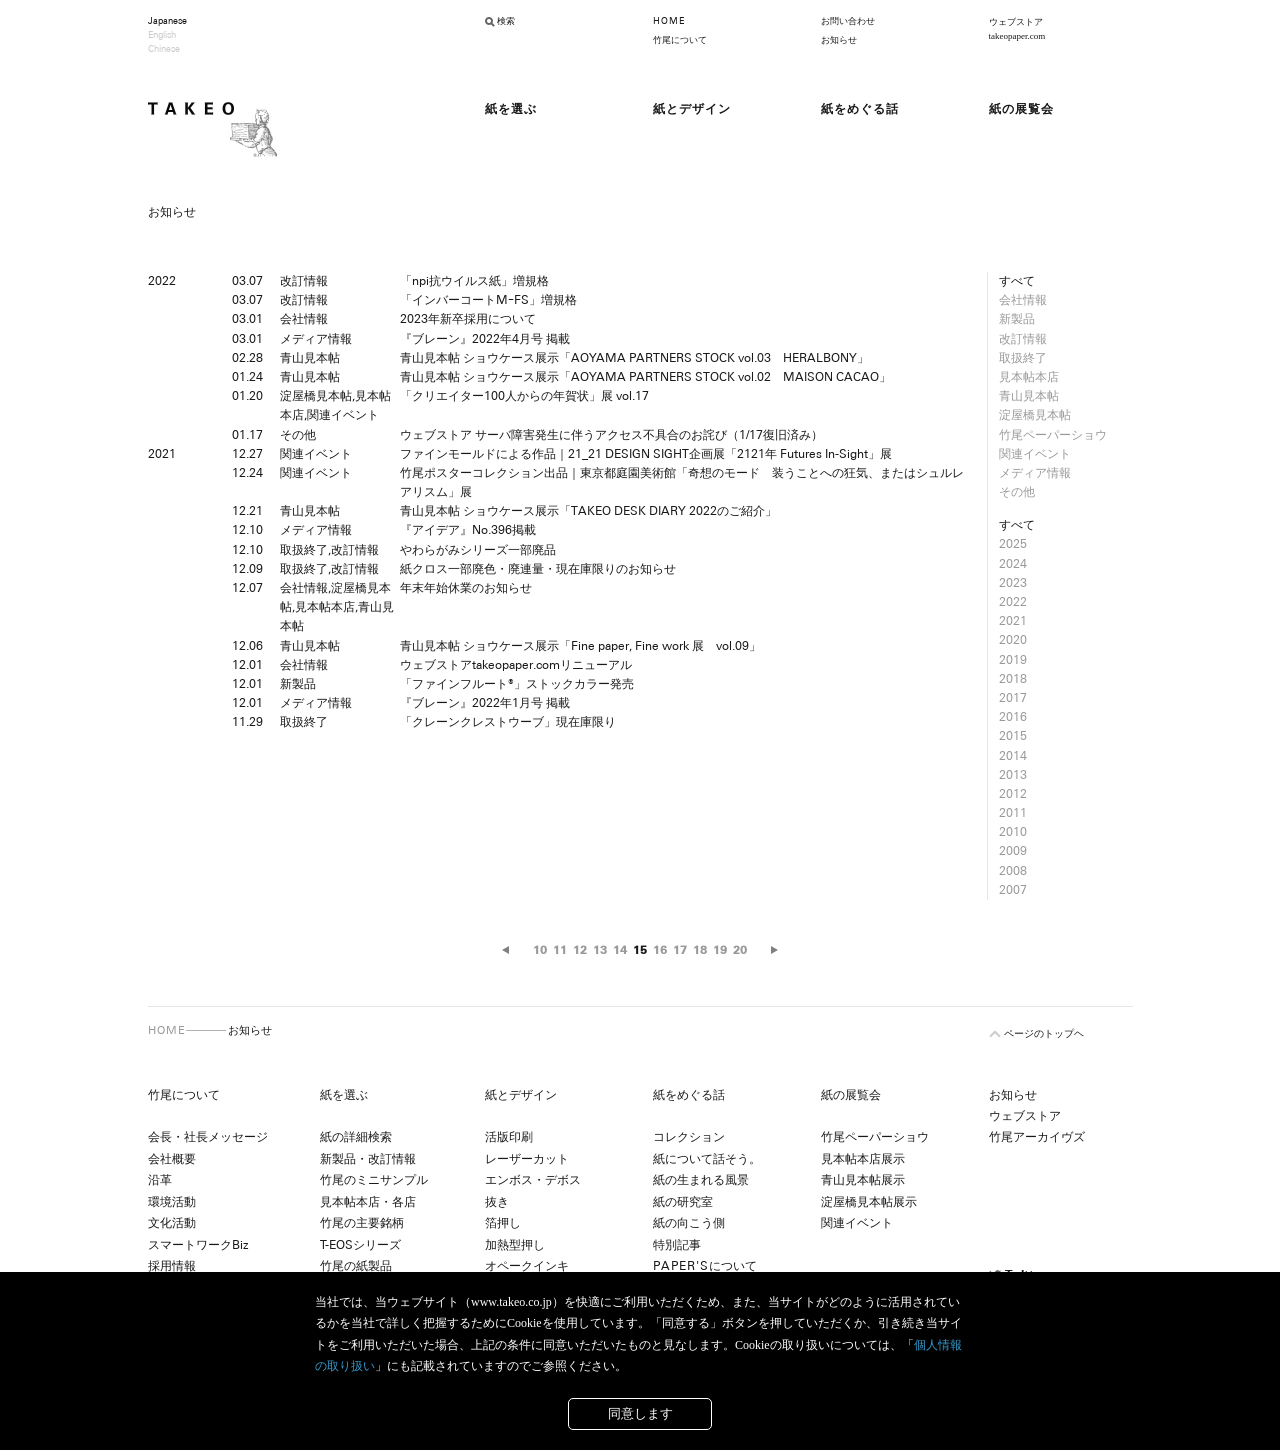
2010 (1013, 832)
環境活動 (172, 1202)
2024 (1013, 564)
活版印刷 (509, 1137)
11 (560, 950)
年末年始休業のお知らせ (466, 588)
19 (720, 950)
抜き (497, 1202)
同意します (640, 1413)
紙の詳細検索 (356, 1137)
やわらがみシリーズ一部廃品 (478, 550)
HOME (669, 21)
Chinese (164, 49)
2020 (1013, 640)
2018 (1013, 679)
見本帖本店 (1029, 377)
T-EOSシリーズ (360, 1245)
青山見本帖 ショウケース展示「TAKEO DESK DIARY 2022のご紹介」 (588, 511)
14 (620, 950)
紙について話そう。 (707, 1159)
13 (600, 950)
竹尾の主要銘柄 (362, 1223)
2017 (1013, 698)
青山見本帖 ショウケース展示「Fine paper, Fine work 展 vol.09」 (580, 646)
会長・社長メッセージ (208, 1137)
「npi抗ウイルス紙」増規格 (474, 281)
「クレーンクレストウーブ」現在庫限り (508, 722)
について (705, 1266)
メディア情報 (1035, 473)
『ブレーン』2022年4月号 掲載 (485, 339)
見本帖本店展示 (863, 1159)
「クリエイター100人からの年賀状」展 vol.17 (524, 396)
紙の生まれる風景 (701, 1180)
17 (680, 950)
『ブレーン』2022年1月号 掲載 (485, 703)
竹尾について (680, 40)
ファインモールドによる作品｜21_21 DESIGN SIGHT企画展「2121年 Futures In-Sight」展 (652, 454)
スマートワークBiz (198, 1245)
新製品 (1017, 319)
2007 (1013, 890)
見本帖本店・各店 (368, 1202)
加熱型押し (515, 1245)
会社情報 (1023, 300)
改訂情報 (1023, 339)
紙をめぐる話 (689, 1095)
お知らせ (839, 40)
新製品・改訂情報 (368, 1159)
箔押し (503, 1223)
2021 (1013, 621)
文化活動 (172, 1223)
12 (580, 950)
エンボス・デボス (533, 1180)
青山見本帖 (1029, 396)
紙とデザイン (521, 1095)
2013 (1013, 775)
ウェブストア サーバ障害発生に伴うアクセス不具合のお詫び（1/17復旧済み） (611, 435)
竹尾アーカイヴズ (1037, 1137)
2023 (1013, 583)
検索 (506, 21)
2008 (1013, 871)
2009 (1013, 851)
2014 (1013, 756)
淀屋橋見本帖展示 (869, 1202)
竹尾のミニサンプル (374, 1180)
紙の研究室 (683, 1202)
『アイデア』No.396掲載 (468, 530)
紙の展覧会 (851, 1095)
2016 (1013, 717)
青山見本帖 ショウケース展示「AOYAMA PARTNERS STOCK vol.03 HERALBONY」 (634, 358)
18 (700, 950)
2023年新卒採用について (468, 319)
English (162, 35)
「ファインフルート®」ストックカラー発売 (517, 684)
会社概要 (172, 1159)
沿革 (160, 1180)
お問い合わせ (848, 21)
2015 (1013, 736)
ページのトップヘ (1044, 1033)
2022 (1013, 602)
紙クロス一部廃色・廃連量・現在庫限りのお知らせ (538, 569)
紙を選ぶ (344, 1095)
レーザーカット (527, 1159)
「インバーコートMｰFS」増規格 (488, 300)
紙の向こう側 (689, 1223)
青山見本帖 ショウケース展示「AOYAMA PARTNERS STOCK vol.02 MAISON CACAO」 (645, 377)
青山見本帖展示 (863, 1180)
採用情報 (172, 1266)
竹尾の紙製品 (356, 1266)
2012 (1013, 794)
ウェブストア (1025, 1116)
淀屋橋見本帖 (1035, 415)
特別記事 (677, 1245)
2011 (1013, 813)
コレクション (689, 1137)
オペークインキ (527, 1266)
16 (660, 950)
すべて (1017, 281)
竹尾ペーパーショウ (1053, 435)
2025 (1013, 544)
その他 (1017, 492)
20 (740, 950)
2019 (1013, 660)
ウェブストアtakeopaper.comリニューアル (516, 665)
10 (540, 950)
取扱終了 (1023, 358)
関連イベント (1035, 454)
